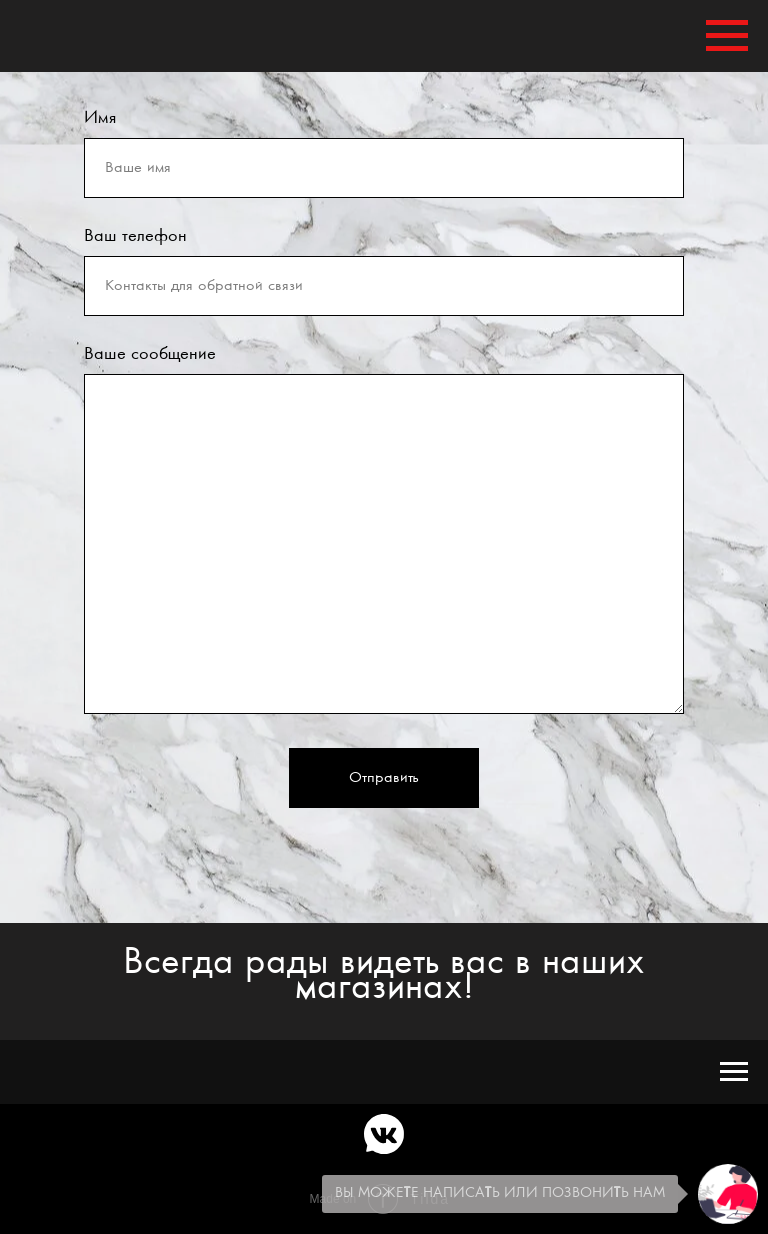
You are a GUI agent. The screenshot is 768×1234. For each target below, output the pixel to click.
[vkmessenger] (384, 1134)
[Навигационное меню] (727, 36)
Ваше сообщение (150, 354)
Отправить (384, 778)
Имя (100, 118)
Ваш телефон (135, 236)
